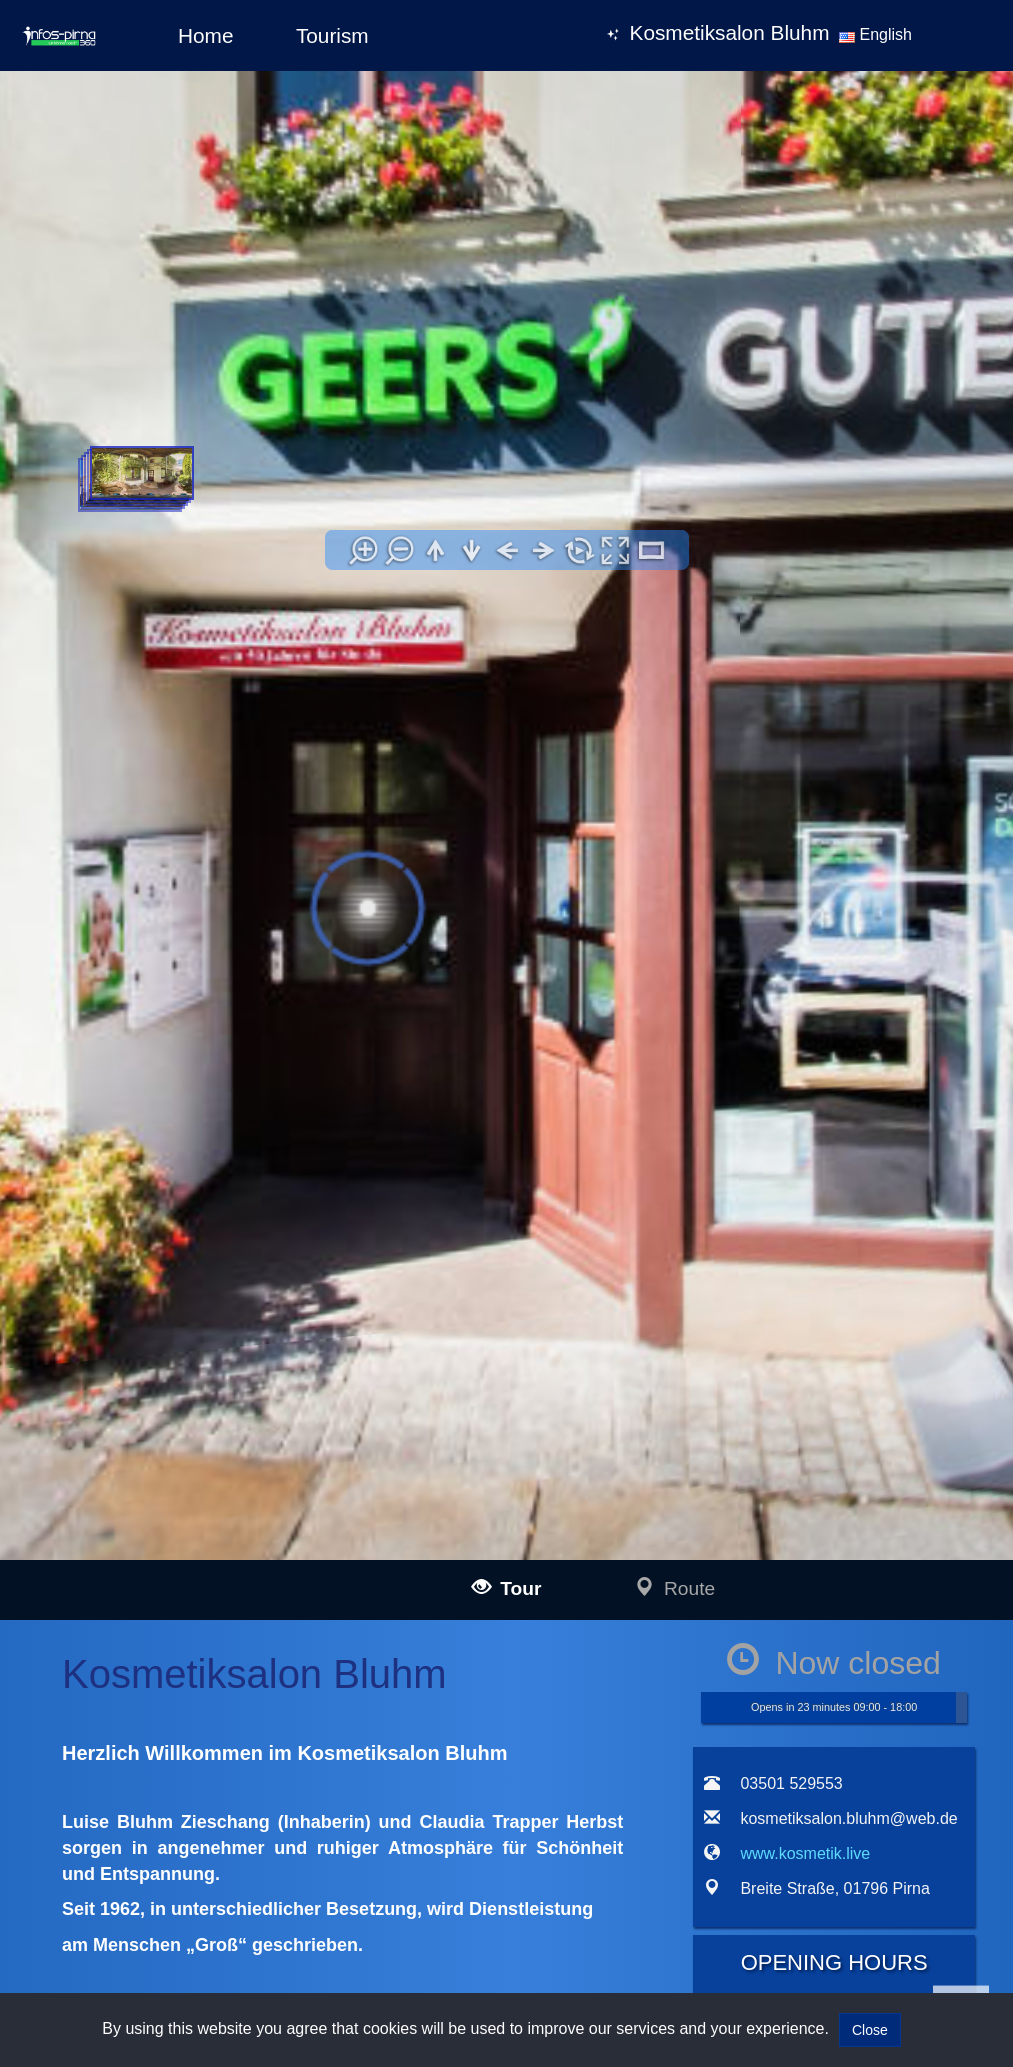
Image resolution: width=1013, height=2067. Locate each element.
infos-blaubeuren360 (189, 1676)
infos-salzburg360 (153, 1910)
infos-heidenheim (151, 1937)
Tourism (332, 35)
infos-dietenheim (177, 1834)
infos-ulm (122, 1631)
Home (205, 35)
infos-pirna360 (171, 1883)
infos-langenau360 (183, 1654)
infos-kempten (171, 1766)
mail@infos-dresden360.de (364, 1654)
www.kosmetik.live (143, 1438)
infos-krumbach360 (185, 1789)
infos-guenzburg (176, 1744)
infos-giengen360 (180, 1960)
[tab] (716, 1030)
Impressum (520, 1629)
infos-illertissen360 (184, 1699)
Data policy (520, 1656)
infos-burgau (166, 1721)
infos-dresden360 (152, 1861)
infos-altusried (170, 1811)
